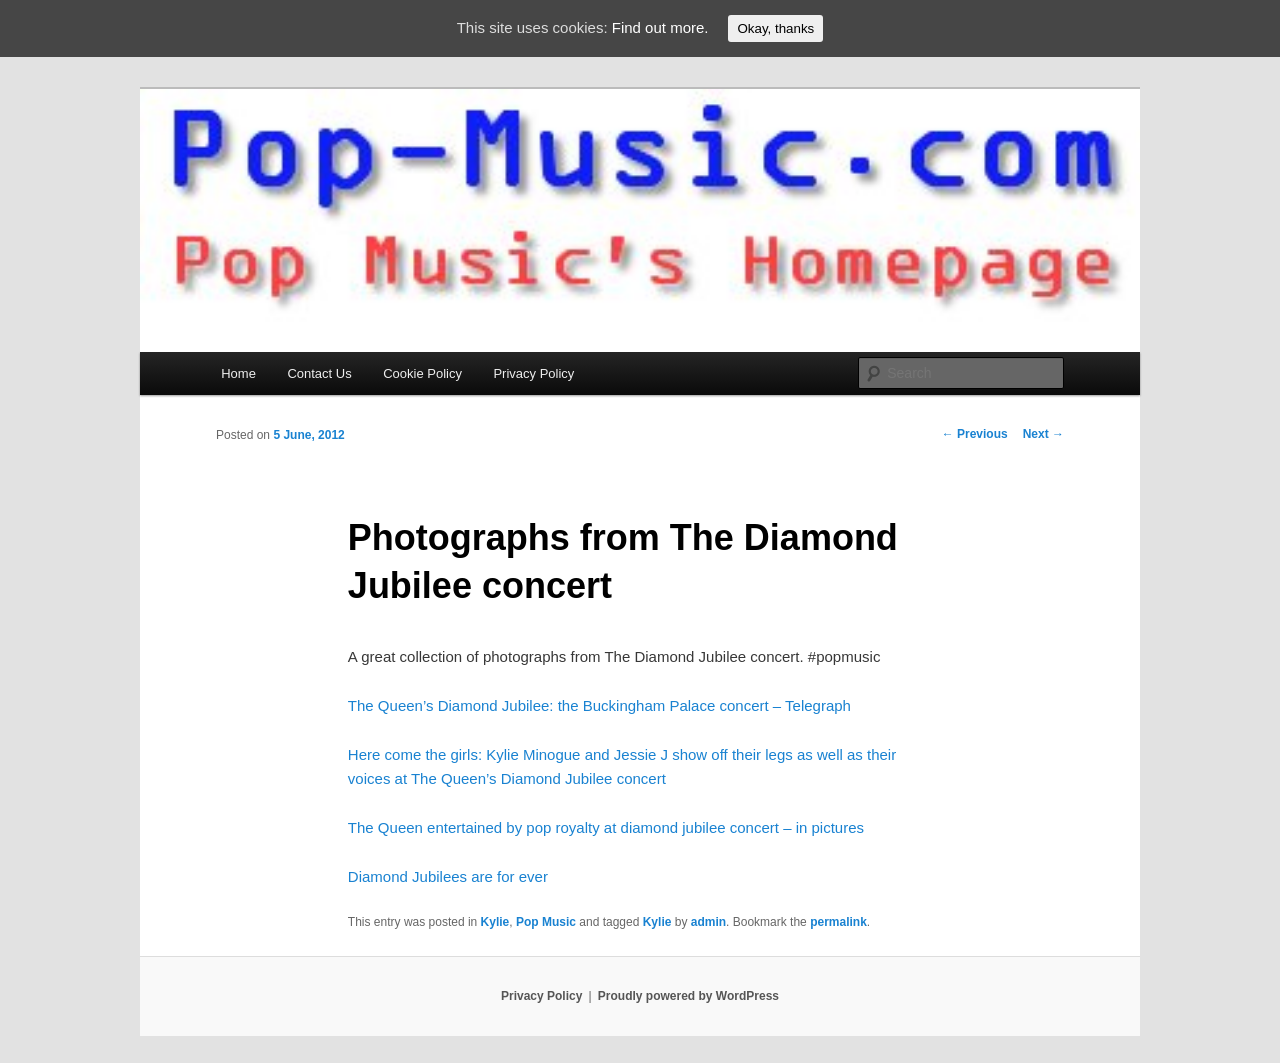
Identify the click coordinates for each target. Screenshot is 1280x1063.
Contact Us (319, 373)
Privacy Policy (533, 373)
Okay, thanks (775, 28)
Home (238, 373)
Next (1043, 434)
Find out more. (660, 27)
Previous (975, 434)
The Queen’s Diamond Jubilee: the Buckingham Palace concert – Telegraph (599, 705)
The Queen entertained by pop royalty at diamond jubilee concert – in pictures (606, 827)
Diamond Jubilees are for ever (448, 876)
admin (708, 922)
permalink (838, 922)
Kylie (495, 922)
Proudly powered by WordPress (688, 996)
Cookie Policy (422, 373)
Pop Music (546, 922)
